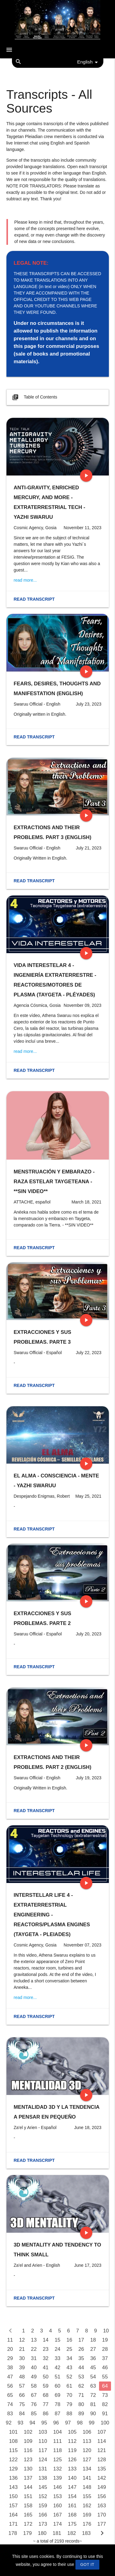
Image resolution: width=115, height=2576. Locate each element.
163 (102, 2506)
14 (45, 2340)
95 (44, 2423)
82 (105, 2404)
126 (72, 2459)
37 (105, 2358)
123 (28, 2459)
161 (72, 2506)
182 (71, 2533)
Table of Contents (34, 397)
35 (81, 2358)
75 (22, 2404)
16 (69, 2340)
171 (13, 2524)
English (88, 62)
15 (57, 2340)
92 (9, 2423)
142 (102, 2478)
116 (28, 2450)
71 (81, 2395)
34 (69, 2358)
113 (87, 2441)
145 (43, 2487)
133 (72, 2469)
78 (57, 2404)
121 (102, 2450)
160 (57, 2506)
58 (34, 2386)
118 (57, 2450)
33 (57, 2358)
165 (28, 2515)
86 (45, 2413)
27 (93, 2349)
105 (72, 2432)
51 (57, 2377)
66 (22, 2395)
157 (13, 2506)
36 (93, 2358)
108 (13, 2441)
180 (42, 2533)
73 (105, 2395)
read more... (25, 580)
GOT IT (87, 2564)
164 (13, 2515)
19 (105, 2340)
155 (87, 2496)
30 (22, 2358)
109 (28, 2441)
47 (10, 2377)
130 (28, 2469)
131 (43, 2469)
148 (87, 2487)
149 (102, 2487)
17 (81, 2340)
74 (10, 2404)
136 (13, 2478)
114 (102, 2441)
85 (34, 2413)
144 (28, 2487)
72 (93, 2395)
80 (81, 2404)
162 (87, 2506)
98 (80, 2423)
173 (43, 2524)
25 (69, 2349)
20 (10, 2349)
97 (68, 2423)
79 (69, 2404)
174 (57, 2524)
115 (13, 2450)
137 (28, 2478)
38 (10, 2367)
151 (28, 2496)
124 (43, 2459)
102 (28, 2432)
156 (102, 2496)
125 (57, 2459)
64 (105, 2386)
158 (28, 2506)
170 (102, 2515)
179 (27, 2533)
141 (87, 2478)
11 (10, 2340)
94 (32, 2423)
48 (22, 2377)
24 (57, 2349)
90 (93, 2413)
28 (105, 2349)
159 (43, 2506)
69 (57, 2395)
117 (43, 2450)
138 (43, 2478)
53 (81, 2377)
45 (93, 2367)
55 (105, 2377)
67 (34, 2395)
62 (81, 2386)
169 (87, 2515)
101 (13, 2432)
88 (69, 2413)
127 (87, 2459)
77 (45, 2404)
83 (10, 2413)
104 (57, 2432)
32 (45, 2358)
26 (81, 2349)
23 (45, 2349)
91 (105, 2413)
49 (34, 2377)
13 (34, 2340)
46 (105, 2367)
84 (22, 2413)
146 (57, 2487)
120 (87, 2450)
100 (105, 2423)
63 (93, 2386)
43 (69, 2367)
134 (87, 2469)
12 (22, 2340)
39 (22, 2367)
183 (86, 2533)
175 (72, 2524)
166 (43, 2515)
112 (72, 2441)
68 (45, 2395)
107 (102, 2432)
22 (34, 2349)
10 (106, 2331)
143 (13, 2487)
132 (57, 2469)
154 (72, 2496)
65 (10, 2395)
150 (13, 2496)
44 (81, 2367)
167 (57, 2515)
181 (57, 2533)
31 (34, 2358)
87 (57, 2413)
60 (57, 2386)
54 (93, 2377)
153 (57, 2496)
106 (87, 2432)
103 (43, 2432)
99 (92, 2423)
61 (69, 2386)
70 (69, 2395)
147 (72, 2487)
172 (28, 2524)
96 (56, 2423)
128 (102, 2459)
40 (34, 2367)
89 (81, 2413)
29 (10, 2358)
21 (22, 2349)
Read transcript (34, 599)
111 (57, 2441)
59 (45, 2386)
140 (72, 2478)
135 (102, 2469)
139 (57, 2478)
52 (69, 2377)
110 (43, 2441)
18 (93, 2340)
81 (93, 2404)
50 (45, 2377)
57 (22, 2386)
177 (102, 2524)
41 (45, 2367)
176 (87, 2524)
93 (20, 2423)
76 (34, 2404)
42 (57, 2367)
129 (13, 2469)
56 (10, 2386)
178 (13, 2533)
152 (43, 2496)
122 (13, 2459)
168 (72, 2515)
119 (72, 2450)
